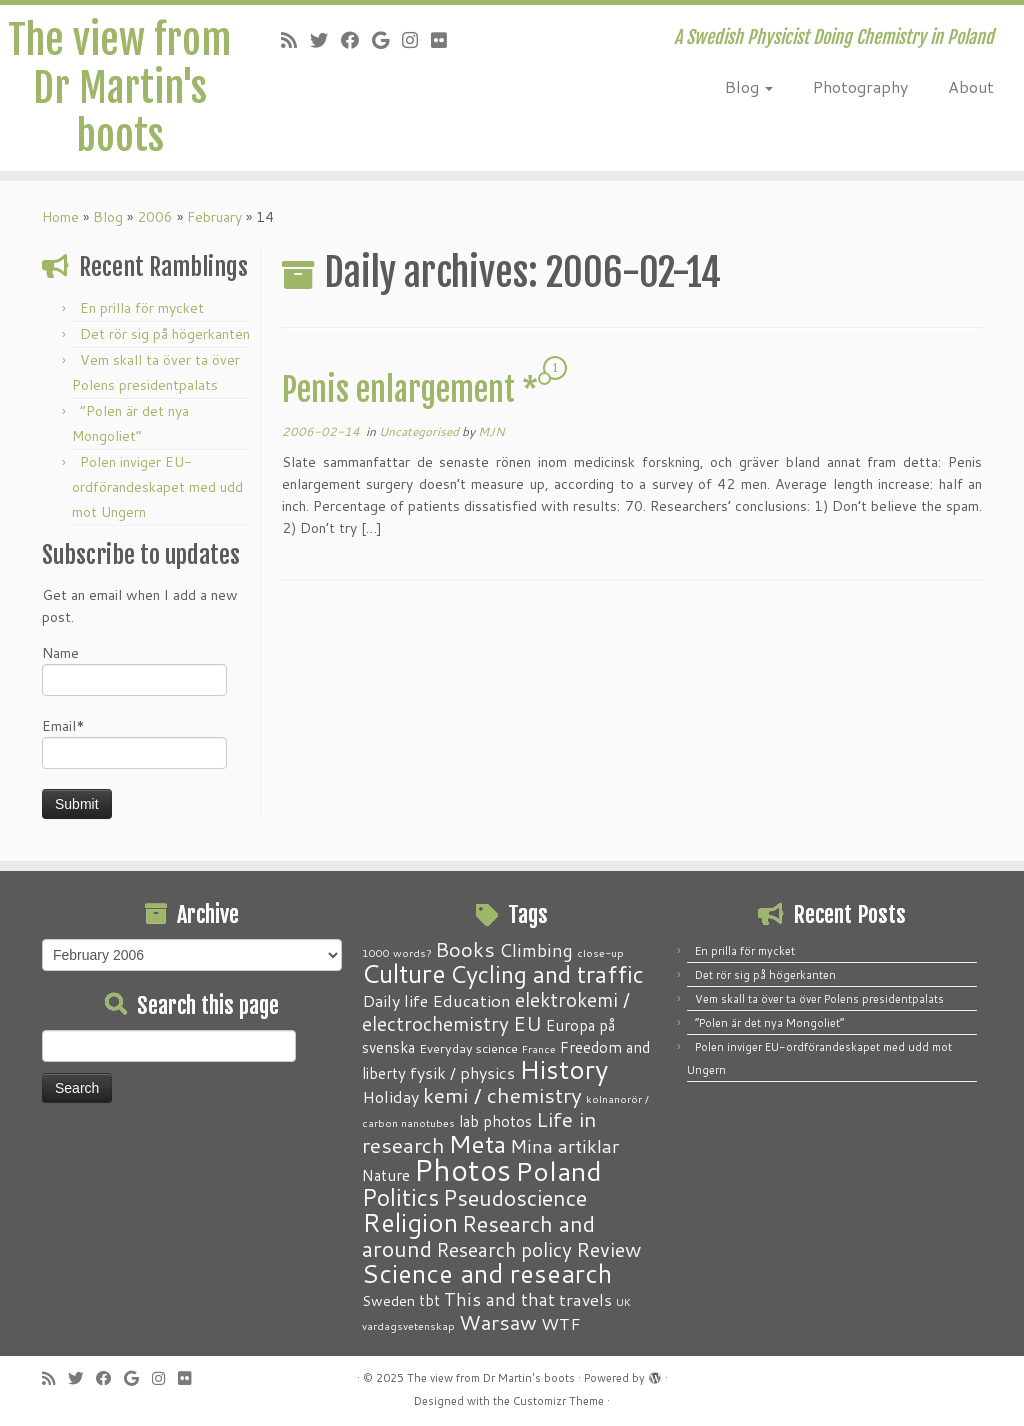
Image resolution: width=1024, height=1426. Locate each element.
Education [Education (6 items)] (471, 1000)
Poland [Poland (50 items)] (558, 1171)
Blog (749, 86)
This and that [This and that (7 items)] (499, 1299)
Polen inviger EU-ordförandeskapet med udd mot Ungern (157, 487)
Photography (860, 86)
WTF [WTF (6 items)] (561, 1323)
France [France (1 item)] (539, 1048)
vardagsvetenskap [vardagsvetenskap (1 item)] (408, 1325)
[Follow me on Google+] (387, 40)
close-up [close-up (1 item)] (600, 952)
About (971, 86)
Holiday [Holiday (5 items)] (390, 1096)
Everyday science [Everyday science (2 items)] (468, 1048)
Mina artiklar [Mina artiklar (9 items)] (564, 1146)
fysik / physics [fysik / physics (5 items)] (462, 1072)
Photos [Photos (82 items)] (462, 1169)
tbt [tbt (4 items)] (429, 1300)
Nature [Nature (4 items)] (386, 1175)
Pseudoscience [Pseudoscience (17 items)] (515, 1197)
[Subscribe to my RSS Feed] (295, 40)
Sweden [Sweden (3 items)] (388, 1301)
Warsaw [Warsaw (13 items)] (498, 1322)
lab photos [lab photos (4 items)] (495, 1121)
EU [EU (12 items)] (527, 1023)
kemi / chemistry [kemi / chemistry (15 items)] (502, 1095)
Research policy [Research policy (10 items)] (504, 1249)
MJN (491, 431)
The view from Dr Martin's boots (119, 88)
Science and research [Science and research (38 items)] (487, 1273)
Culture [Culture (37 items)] (404, 973)
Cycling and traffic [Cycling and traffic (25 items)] (547, 974)
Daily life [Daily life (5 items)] (395, 1000)
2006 (155, 217)
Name (134, 669)
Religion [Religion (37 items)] (410, 1222)
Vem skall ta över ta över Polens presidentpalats (819, 999)
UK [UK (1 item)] (623, 1301)
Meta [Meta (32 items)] (477, 1143)
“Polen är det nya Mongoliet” (769, 1023)
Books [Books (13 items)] (465, 949)
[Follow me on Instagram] (416, 40)
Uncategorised (420, 431)
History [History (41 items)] (563, 1069)
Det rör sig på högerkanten (165, 334)
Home (60, 217)
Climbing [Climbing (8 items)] (536, 950)
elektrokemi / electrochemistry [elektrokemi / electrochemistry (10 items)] (496, 1011)
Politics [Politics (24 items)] (400, 1197)
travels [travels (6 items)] (585, 1299)
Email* (134, 742)
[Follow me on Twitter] (325, 40)
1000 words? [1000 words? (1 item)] (396, 952)
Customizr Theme (558, 1401)
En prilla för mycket (142, 308)
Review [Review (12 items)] (608, 1249)
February (214, 217)
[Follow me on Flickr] (445, 40)
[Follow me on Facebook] (356, 40)
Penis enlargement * (410, 390)
